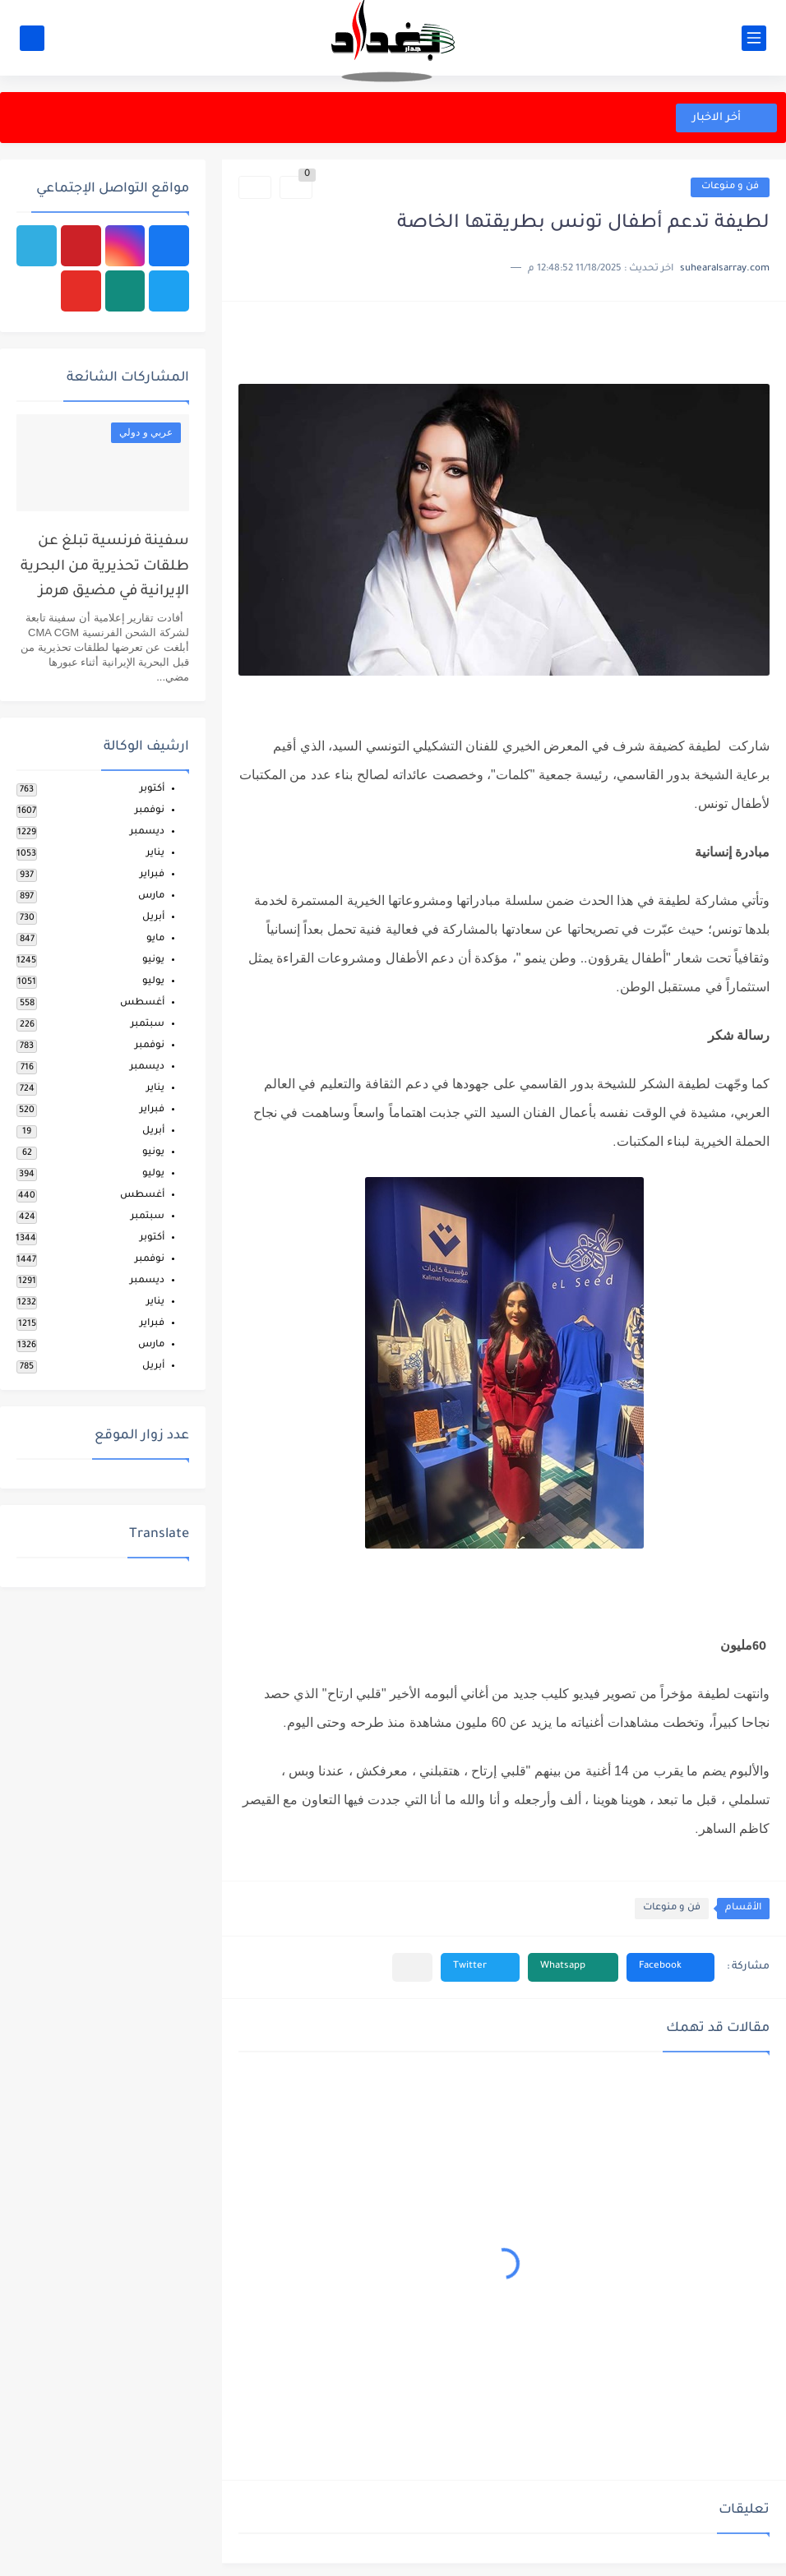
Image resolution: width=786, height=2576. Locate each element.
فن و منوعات (730, 187)
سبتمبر (147, 1024)
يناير (155, 853)
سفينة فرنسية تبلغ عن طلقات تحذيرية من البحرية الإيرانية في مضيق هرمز (105, 567)
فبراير (152, 875)
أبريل (153, 917)
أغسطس (142, 1003)
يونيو (153, 960)
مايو (155, 939)
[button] (670, 1967)
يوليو (153, 981)
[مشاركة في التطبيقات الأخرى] (412, 1967)
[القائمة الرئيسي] (754, 38)
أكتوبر (152, 789)
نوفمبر (149, 811)
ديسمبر (147, 832)
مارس (151, 896)
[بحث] (32, 38)
